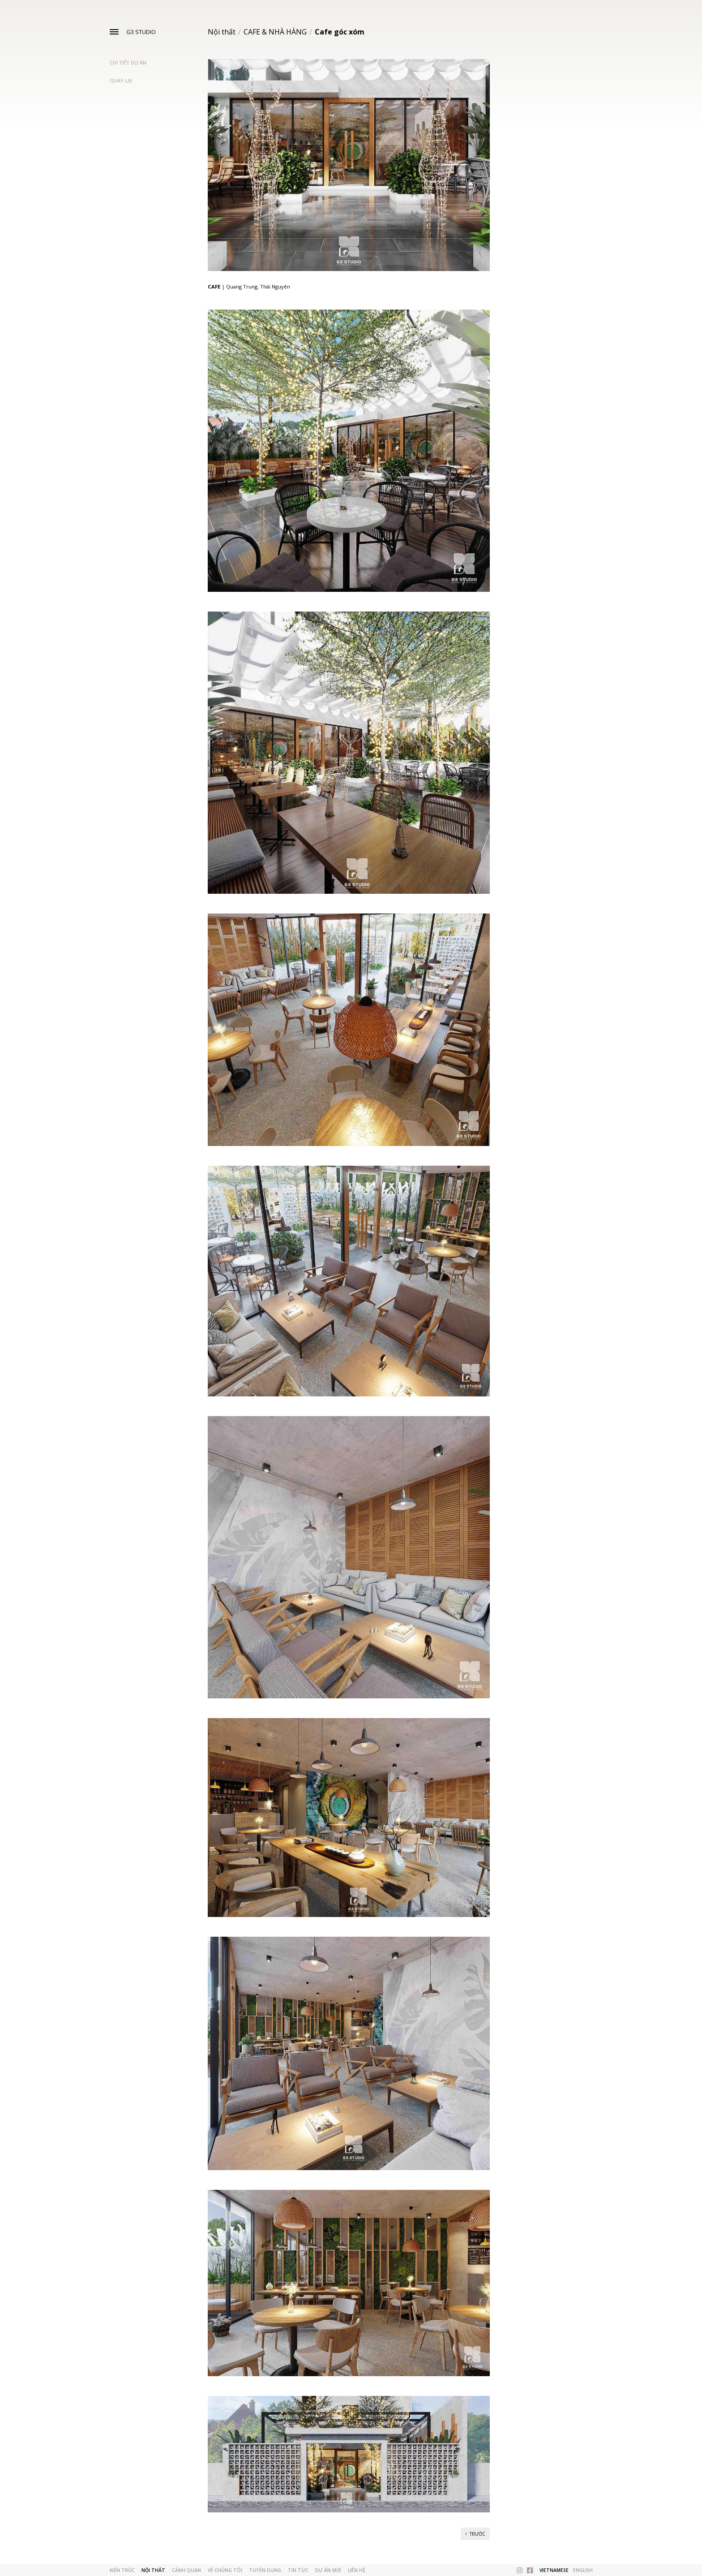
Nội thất (221, 32)
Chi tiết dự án (128, 62)
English (583, 2570)
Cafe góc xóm (339, 32)
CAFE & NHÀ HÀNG (275, 32)
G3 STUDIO (141, 32)
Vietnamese (554, 2570)
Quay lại (121, 80)
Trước (475, 2534)
